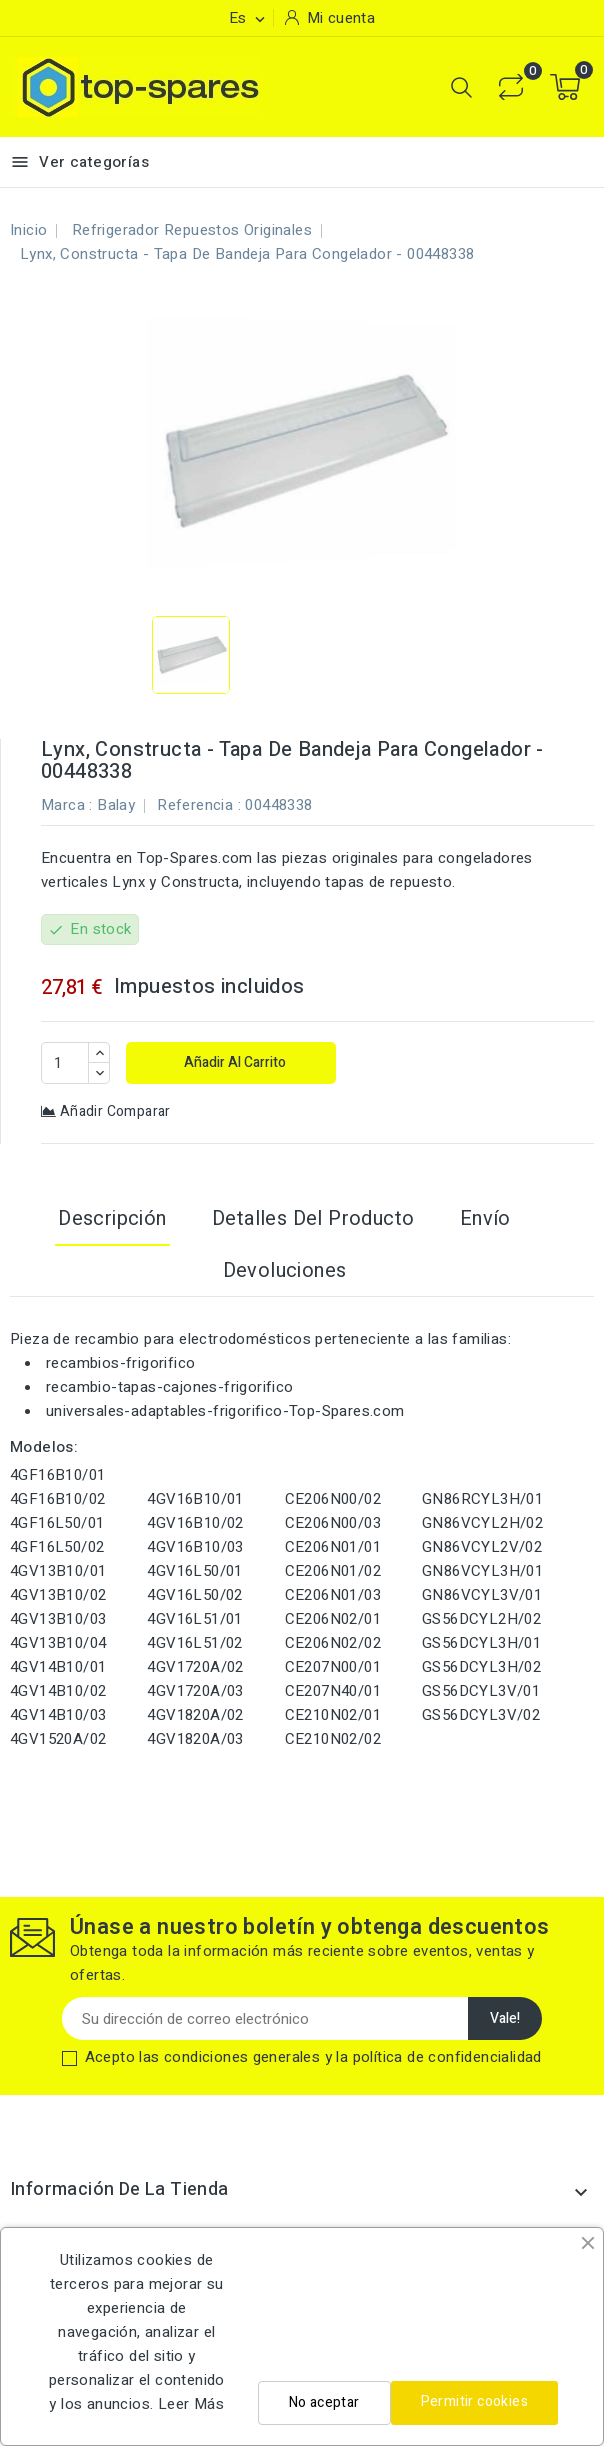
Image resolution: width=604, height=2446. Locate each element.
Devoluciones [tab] (285, 1270)
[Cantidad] (65, 1063)
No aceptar (324, 2402)
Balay (116, 805)
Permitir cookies (474, 2401)
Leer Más (191, 2404)
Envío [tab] (485, 1218)
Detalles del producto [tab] (313, 1218)
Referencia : (199, 805)
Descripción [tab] (112, 1218)
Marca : (67, 805)
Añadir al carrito (233, 1062)
